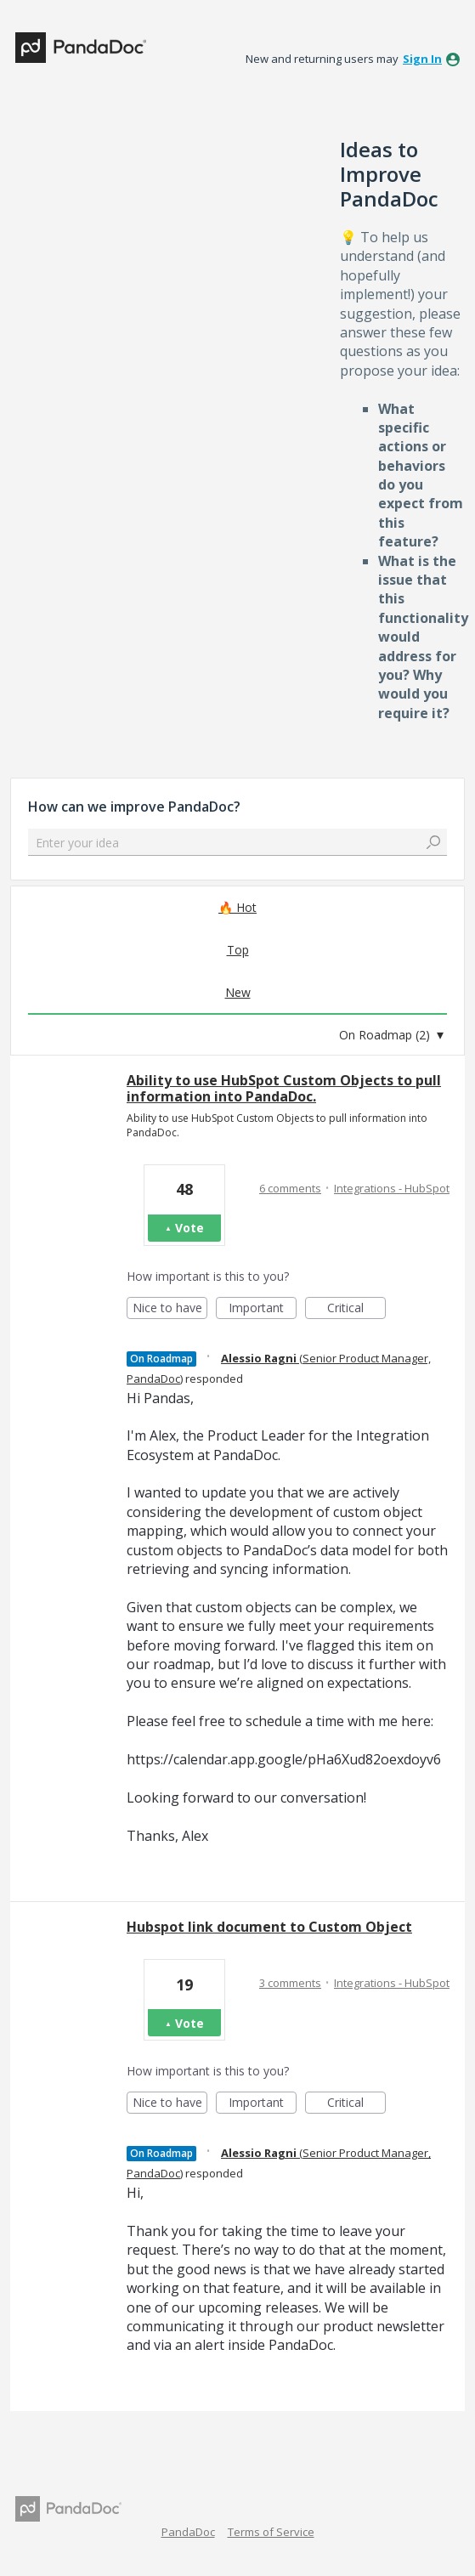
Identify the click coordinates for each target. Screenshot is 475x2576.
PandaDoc (188, 2531)
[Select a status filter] (391, 1035)
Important (263, 1309)
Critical (356, 1309)
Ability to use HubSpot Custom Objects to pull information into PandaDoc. (284, 1088)
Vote (189, 1228)
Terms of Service (271, 2531)
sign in (422, 58)
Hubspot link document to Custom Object (269, 1926)
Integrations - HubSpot (392, 1188)
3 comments (290, 1982)
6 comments (290, 1188)
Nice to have (170, 1309)
